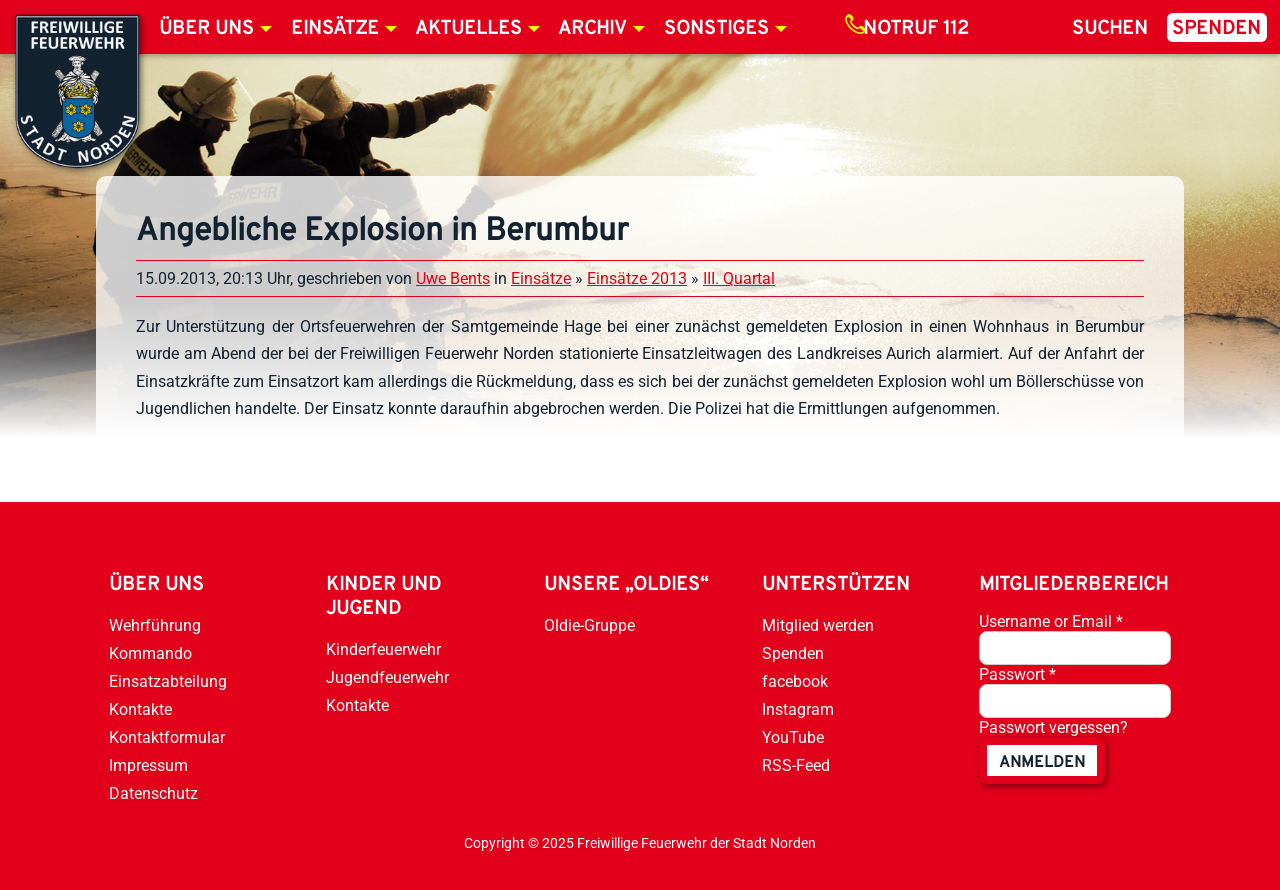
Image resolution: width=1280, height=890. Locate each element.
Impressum (148, 765)
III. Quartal (739, 278)
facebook (795, 681)
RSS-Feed (796, 765)
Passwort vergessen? (1053, 727)
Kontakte (140, 709)
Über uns (206, 29)
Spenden (1216, 29)
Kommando (150, 653)
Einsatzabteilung (168, 681)
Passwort (1017, 674)
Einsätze (335, 29)
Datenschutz (153, 793)
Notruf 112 (916, 29)
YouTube (793, 737)
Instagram (798, 709)
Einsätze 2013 (637, 278)
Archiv (592, 29)
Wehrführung (155, 625)
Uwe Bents (453, 278)
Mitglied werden (818, 625)
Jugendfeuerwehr (387, 677)
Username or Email (1051, 621)
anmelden (1042, 763)
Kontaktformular (167, 737)
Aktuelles (468, 29)
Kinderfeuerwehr (383, 649)
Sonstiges (716, 29)
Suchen (1110, 29)
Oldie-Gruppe (589, 625)
